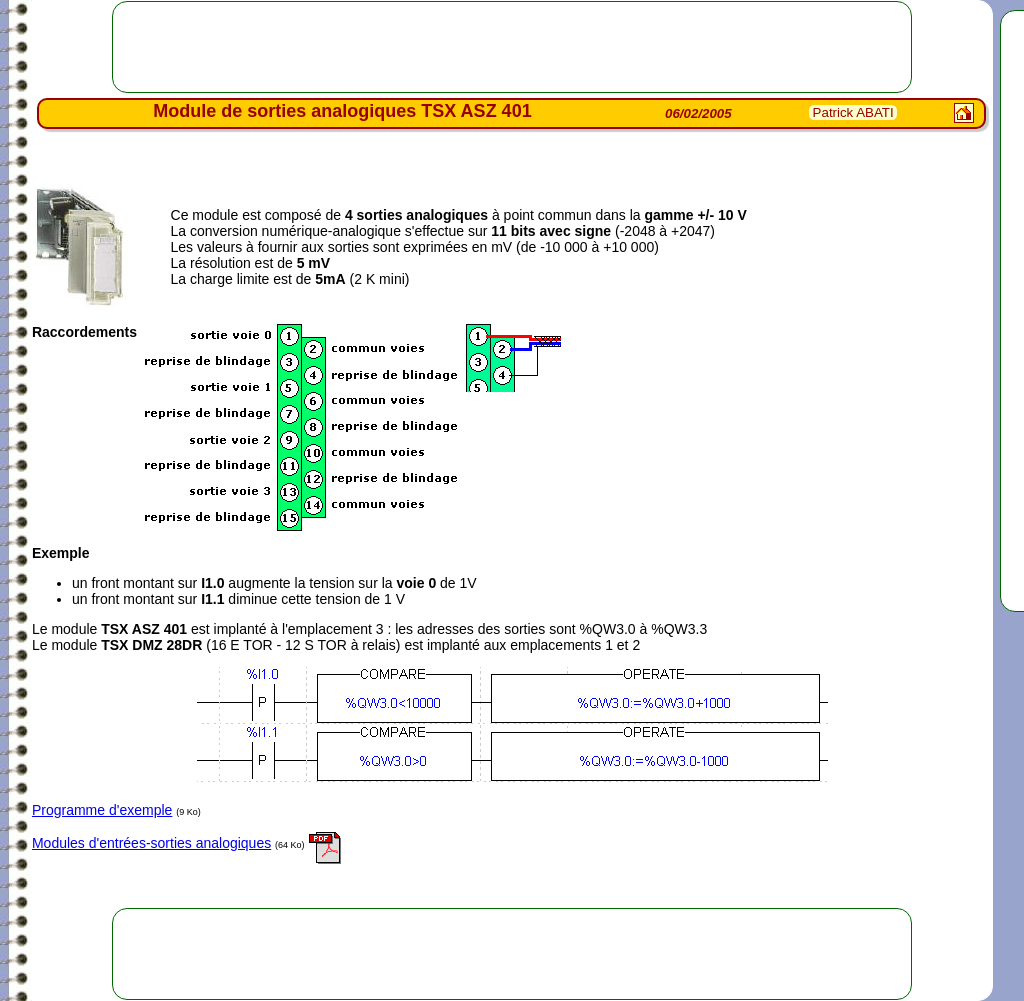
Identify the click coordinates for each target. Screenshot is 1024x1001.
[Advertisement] (512, 47)
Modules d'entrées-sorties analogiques (151, 843)
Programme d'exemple (102, 810)
